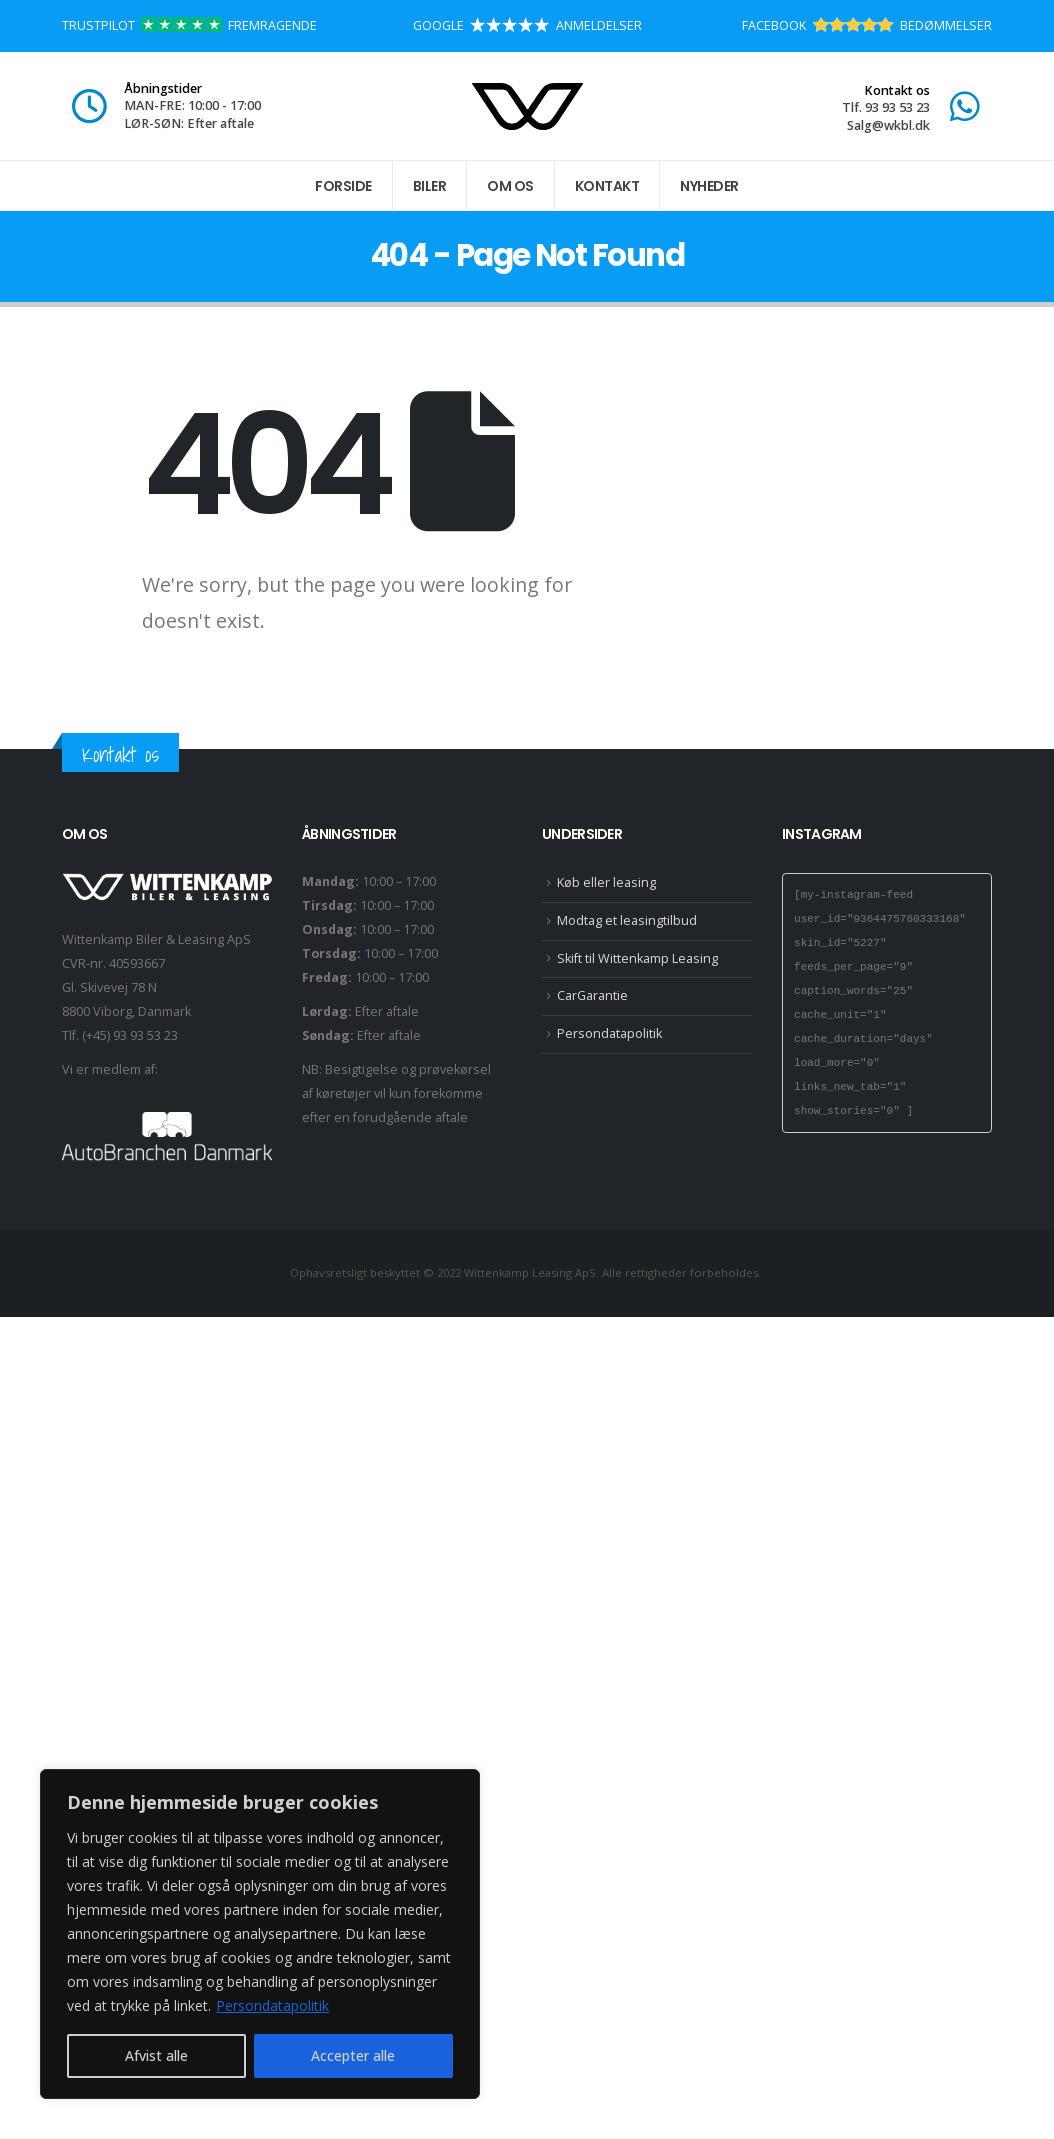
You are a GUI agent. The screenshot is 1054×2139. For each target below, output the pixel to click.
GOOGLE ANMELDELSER (527, 25)
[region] (260, 1934)
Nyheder (709, 186)
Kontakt (607, 186)
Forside (343, 186)
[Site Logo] (527, 106)
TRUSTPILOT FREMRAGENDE (189, 25)
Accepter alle (353, 2055)
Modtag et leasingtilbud (627, 920)
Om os (510, 186)
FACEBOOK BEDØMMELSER (867, 25)
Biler (430, 186)
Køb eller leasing (606, 882)
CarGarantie (592, 995)
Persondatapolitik (272, 2005)
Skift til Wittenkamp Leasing (637, 958)
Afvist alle (156, 2055)
